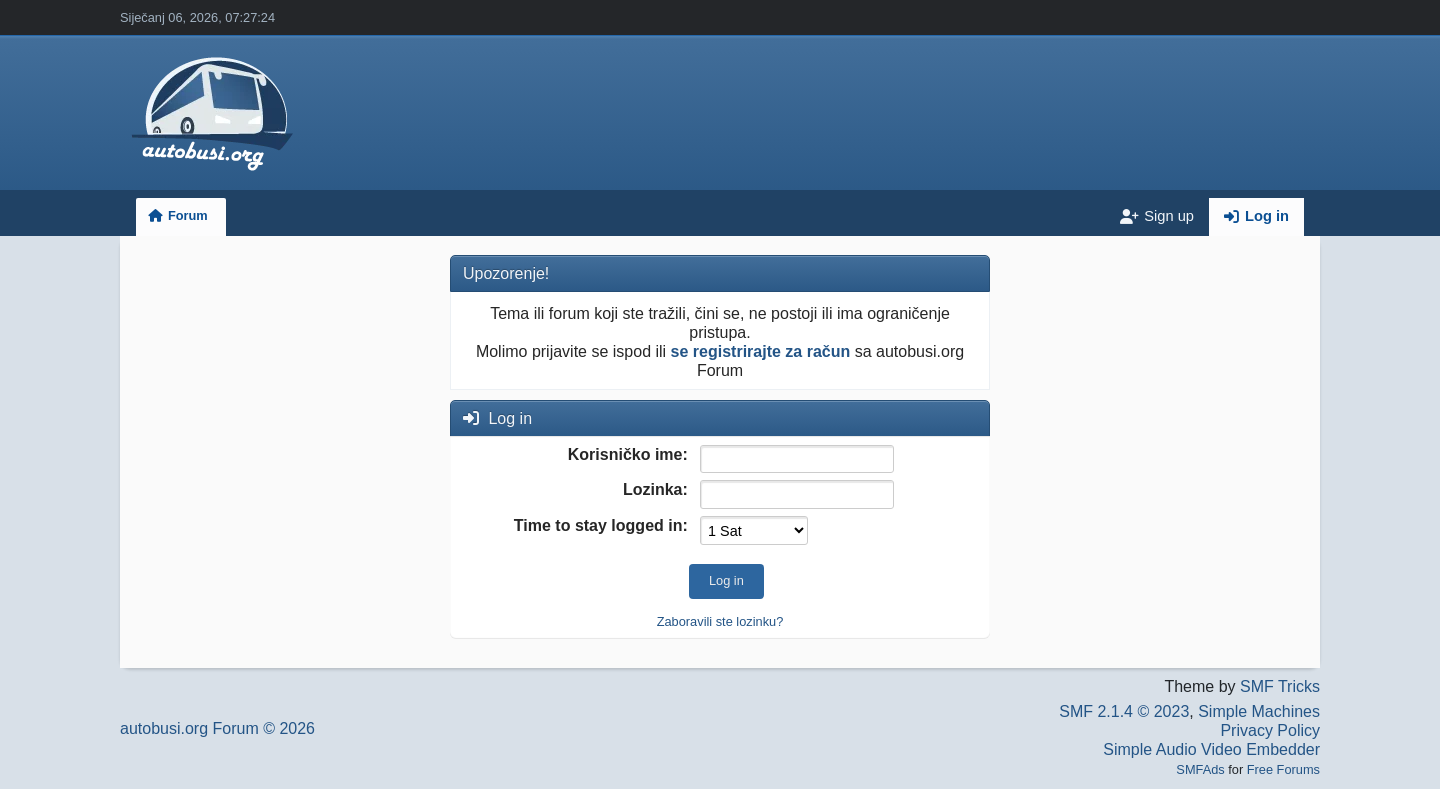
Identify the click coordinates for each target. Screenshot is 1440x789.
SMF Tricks (1280, 686)
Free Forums (1283, 769)
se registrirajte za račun (761, 351)
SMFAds (1200, 769)
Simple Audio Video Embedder (1211, 749)
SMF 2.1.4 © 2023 (1124, 711)
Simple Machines (1259, 711)
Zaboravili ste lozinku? (720, 621)
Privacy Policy (1270, 730)
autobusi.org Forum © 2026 (217, 728)
